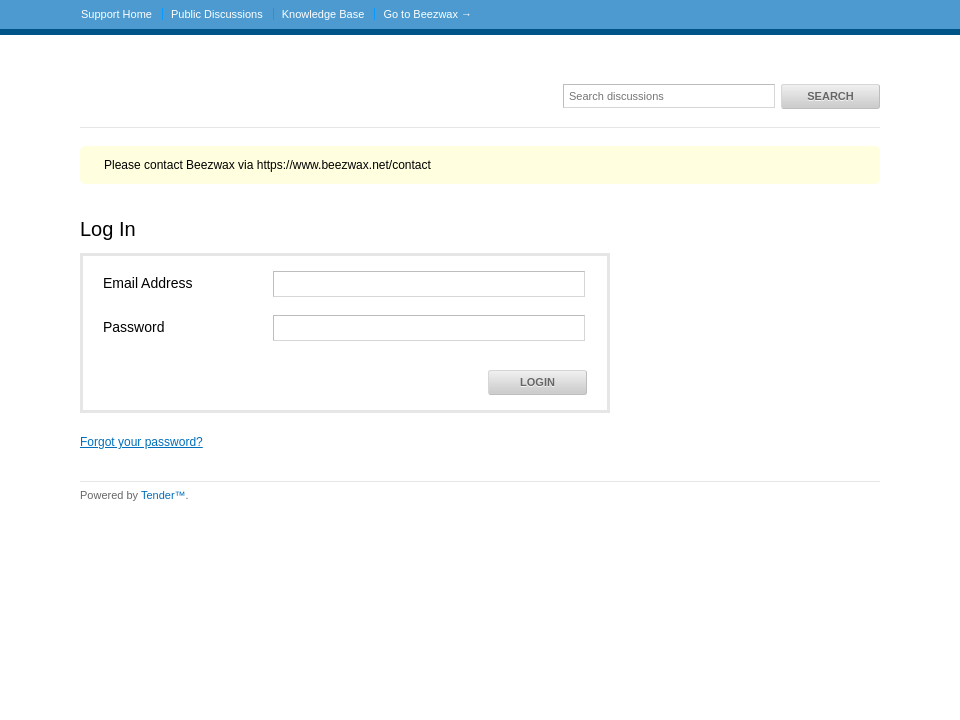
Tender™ (163, 495)
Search (830, 96)
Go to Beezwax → (427, 14)
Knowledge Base (323, 14)
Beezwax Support (170, 87)
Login (537, 382)
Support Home (116, 14)
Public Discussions (217, 14)
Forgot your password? (141, 442)
